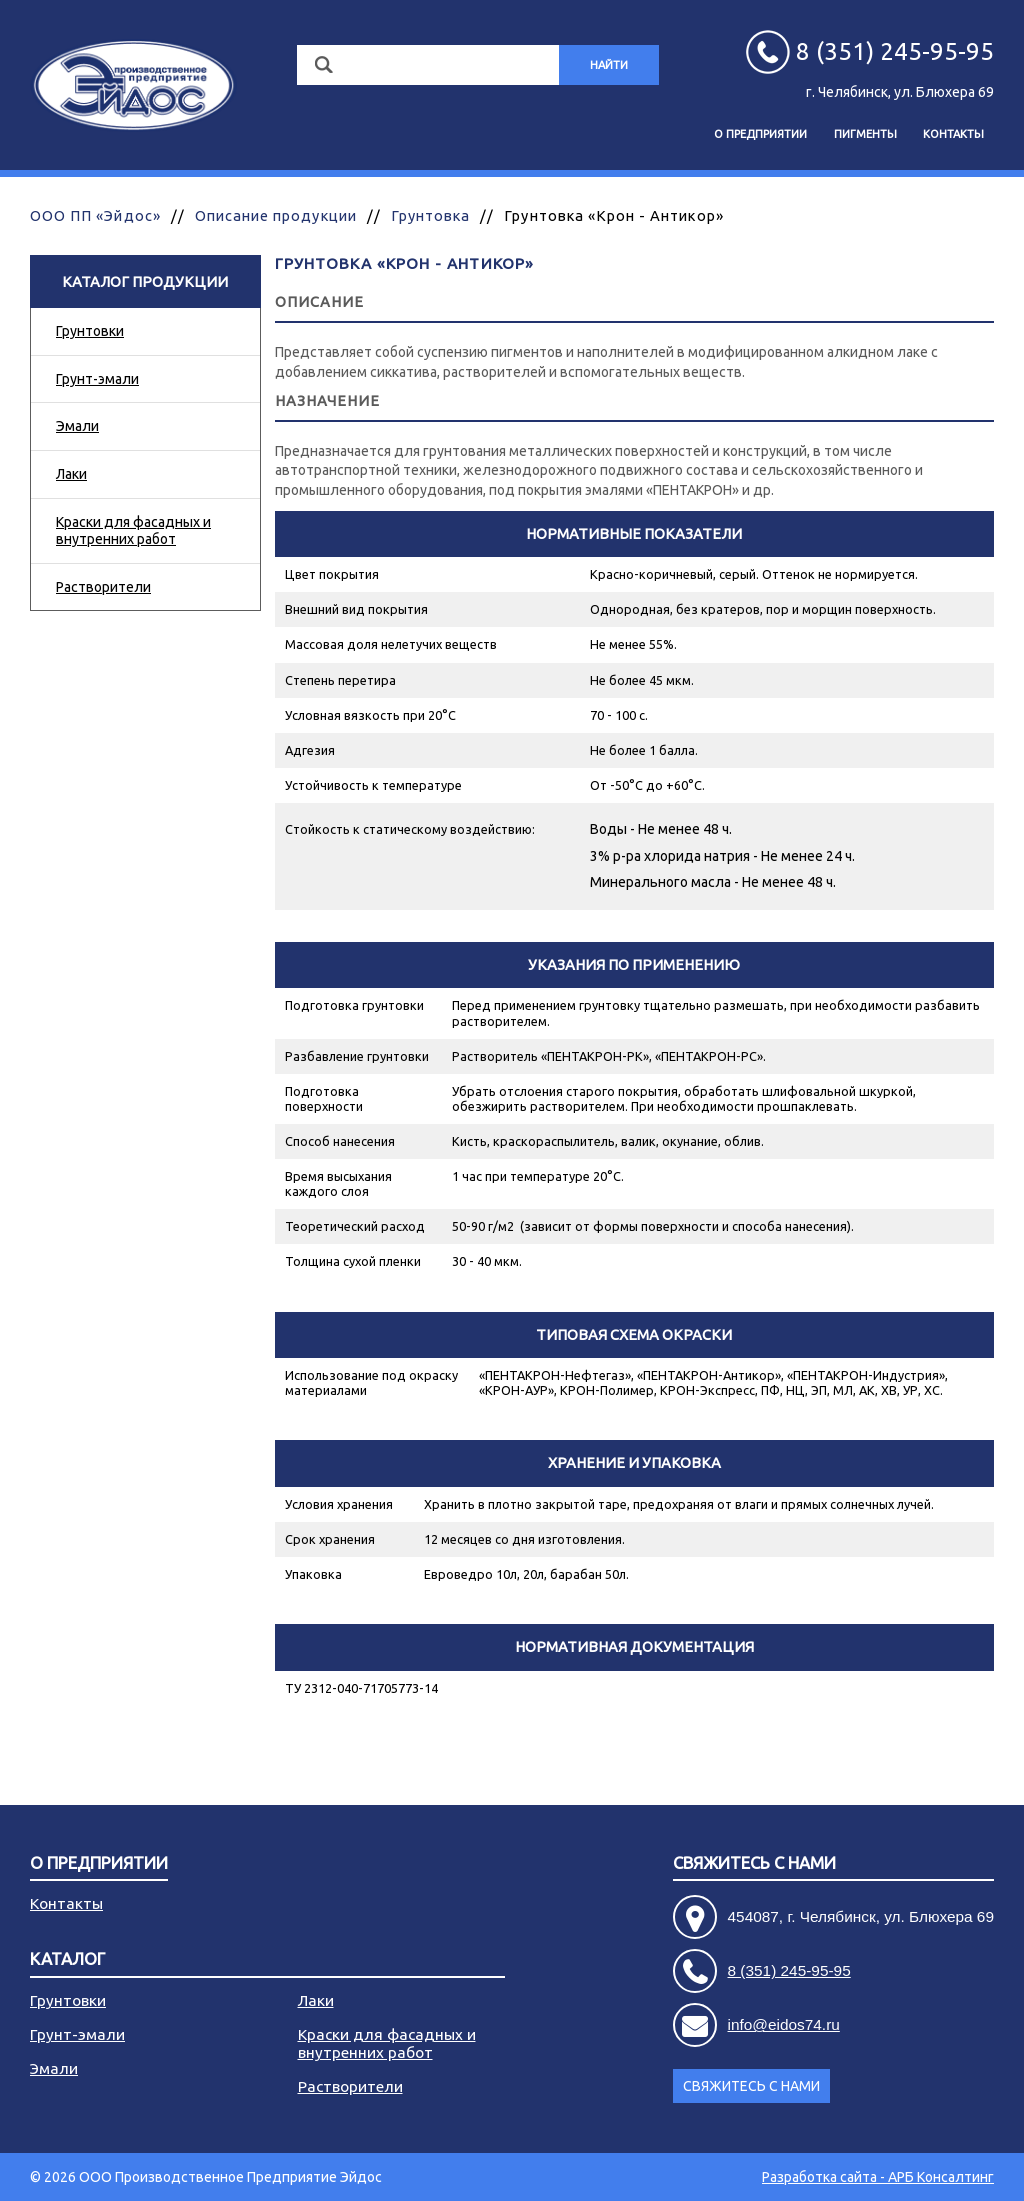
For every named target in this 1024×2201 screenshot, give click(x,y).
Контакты (953, 134)
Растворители (103, 587)
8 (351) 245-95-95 (789, 1970)
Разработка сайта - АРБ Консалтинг (878, 2177)
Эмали (77, 426)
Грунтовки (90, 331)
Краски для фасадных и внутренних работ (133, 530)
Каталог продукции (145, 281)
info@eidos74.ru (784, 2024)
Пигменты (865, 134)
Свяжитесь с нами (754, 1863)
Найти (609, 65)
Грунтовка (430, 215)
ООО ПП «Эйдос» (95, 215)
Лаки (71, 474)
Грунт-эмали (97, 379)
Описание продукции (276, 215)
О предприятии (760, 134)
